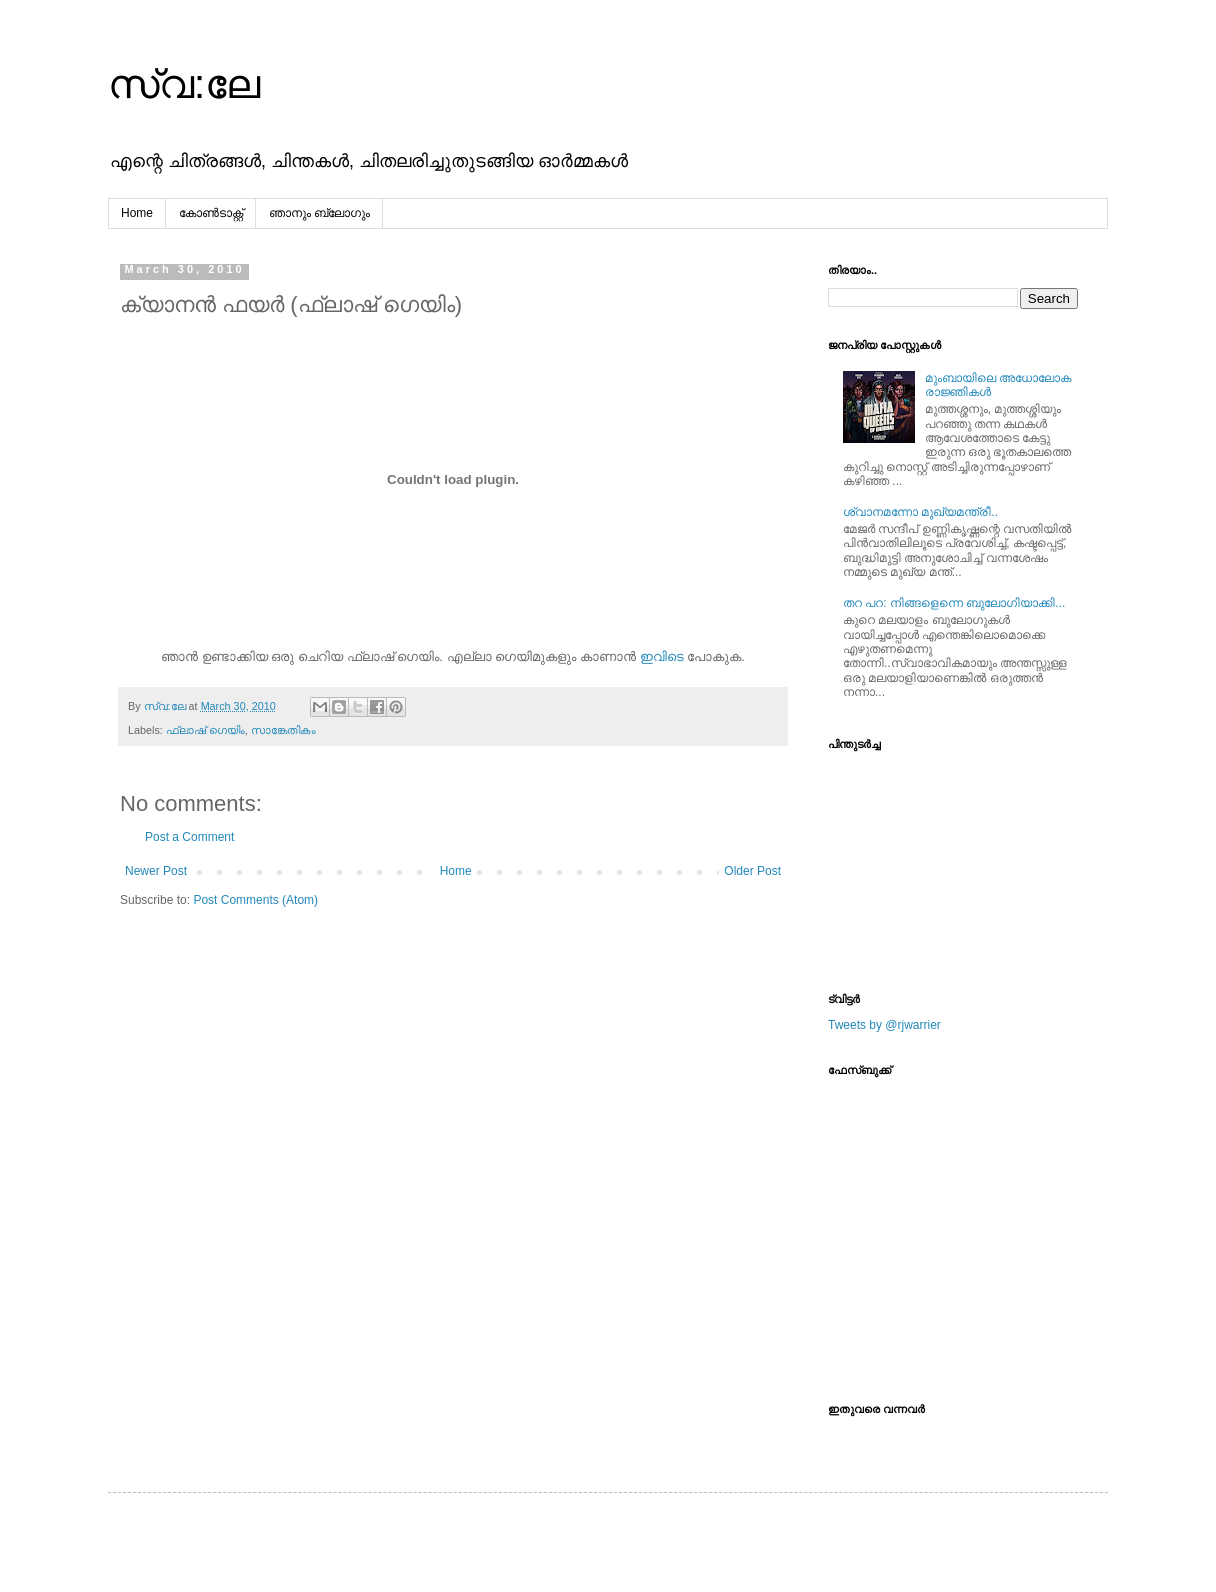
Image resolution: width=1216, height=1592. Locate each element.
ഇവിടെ (662, 656)
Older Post (752, 871)
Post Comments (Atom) (255, 900)
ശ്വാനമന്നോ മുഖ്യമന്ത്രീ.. (920, 512)
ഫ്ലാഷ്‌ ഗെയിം (205, 730)
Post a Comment (189, 837)
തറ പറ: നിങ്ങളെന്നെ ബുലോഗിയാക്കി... (954, 603)
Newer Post (156, 871)
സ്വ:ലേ (184, 84)
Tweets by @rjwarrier (884, 1025)
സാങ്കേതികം (283, 730)
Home (137, 213)
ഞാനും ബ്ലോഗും (319, 213)
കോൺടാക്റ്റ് (211, 213)
